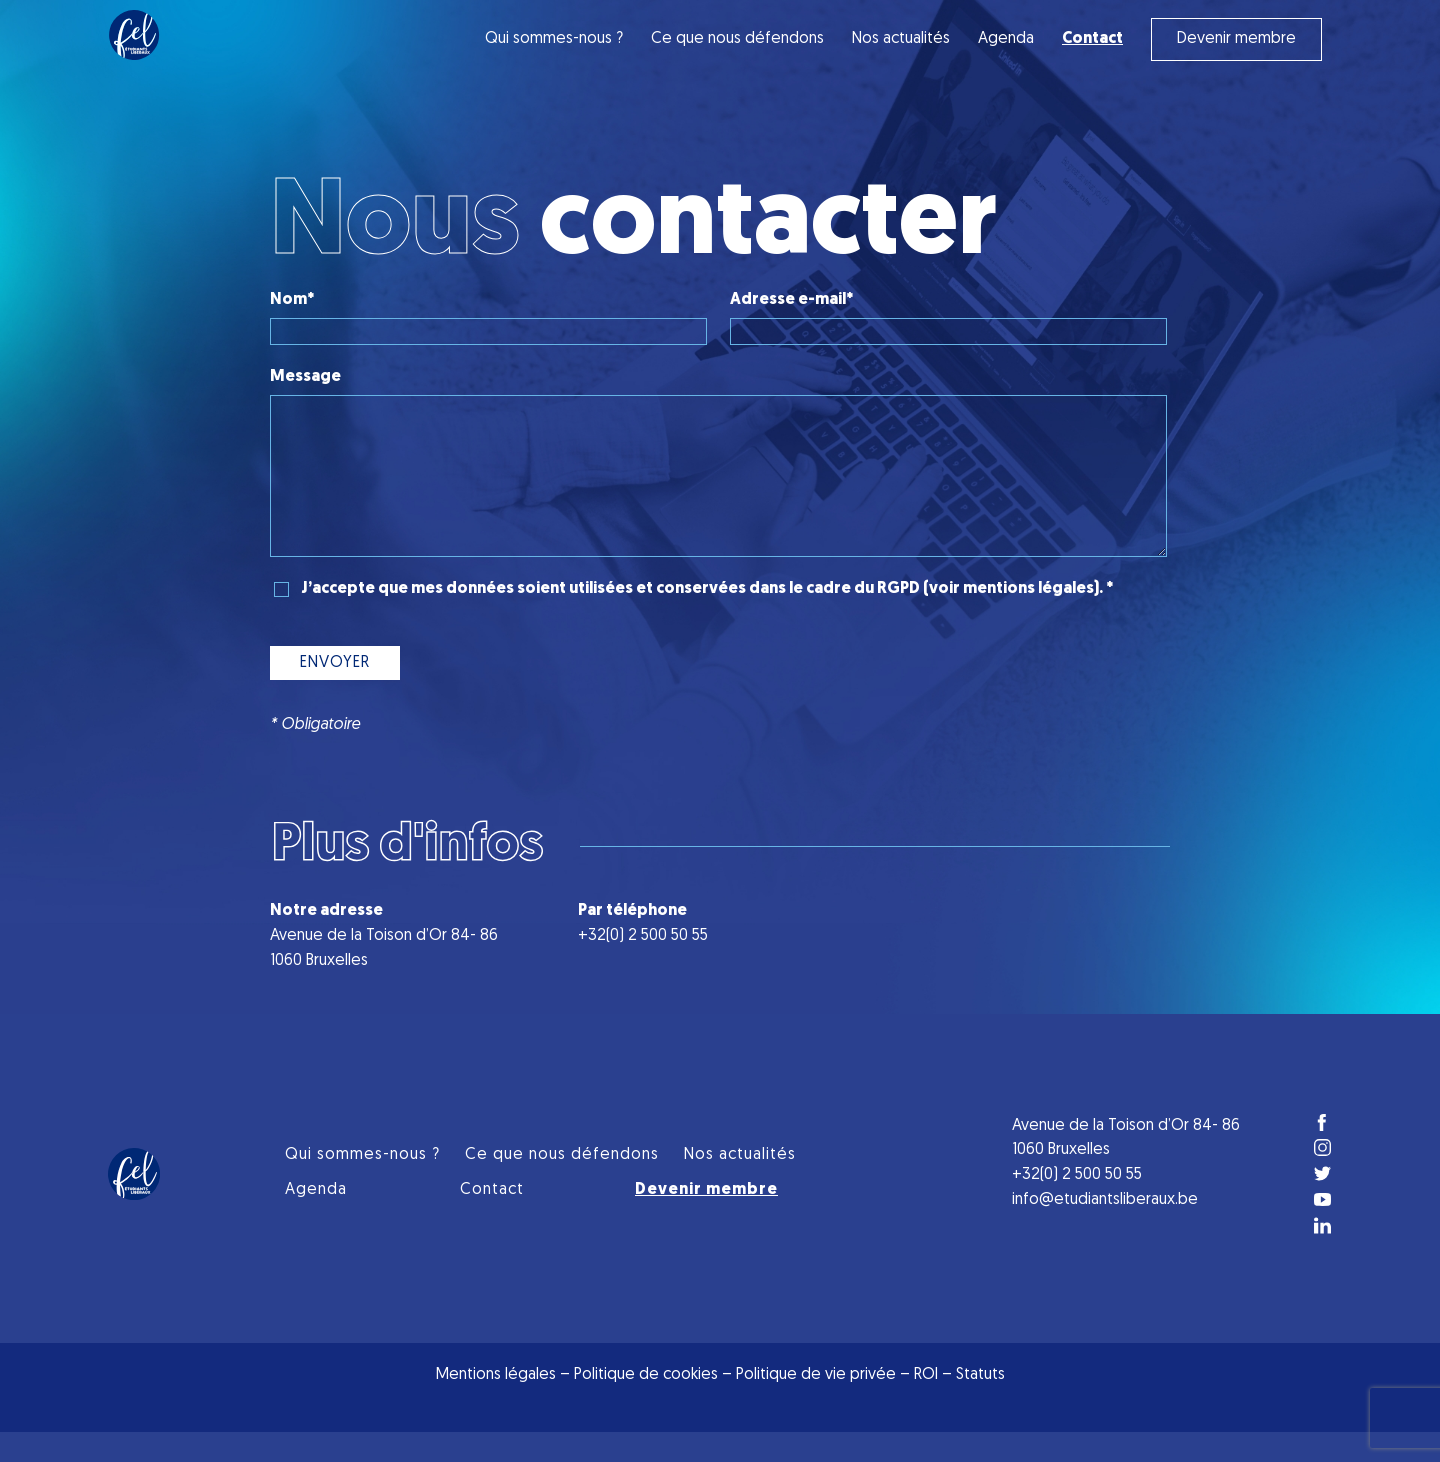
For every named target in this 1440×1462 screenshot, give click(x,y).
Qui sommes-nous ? (554, 39)
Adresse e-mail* (791, 300)
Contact (492, 1220)
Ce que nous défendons (737, 39)
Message (305, 377)
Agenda (1006, 39)
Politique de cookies (646, 1405)
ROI (928, 1405)
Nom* (292, 300)
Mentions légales (496, 1405)
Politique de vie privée (816, 1405)
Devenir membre (1236, 39)
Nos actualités (901, 39)
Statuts (980, 1405)
